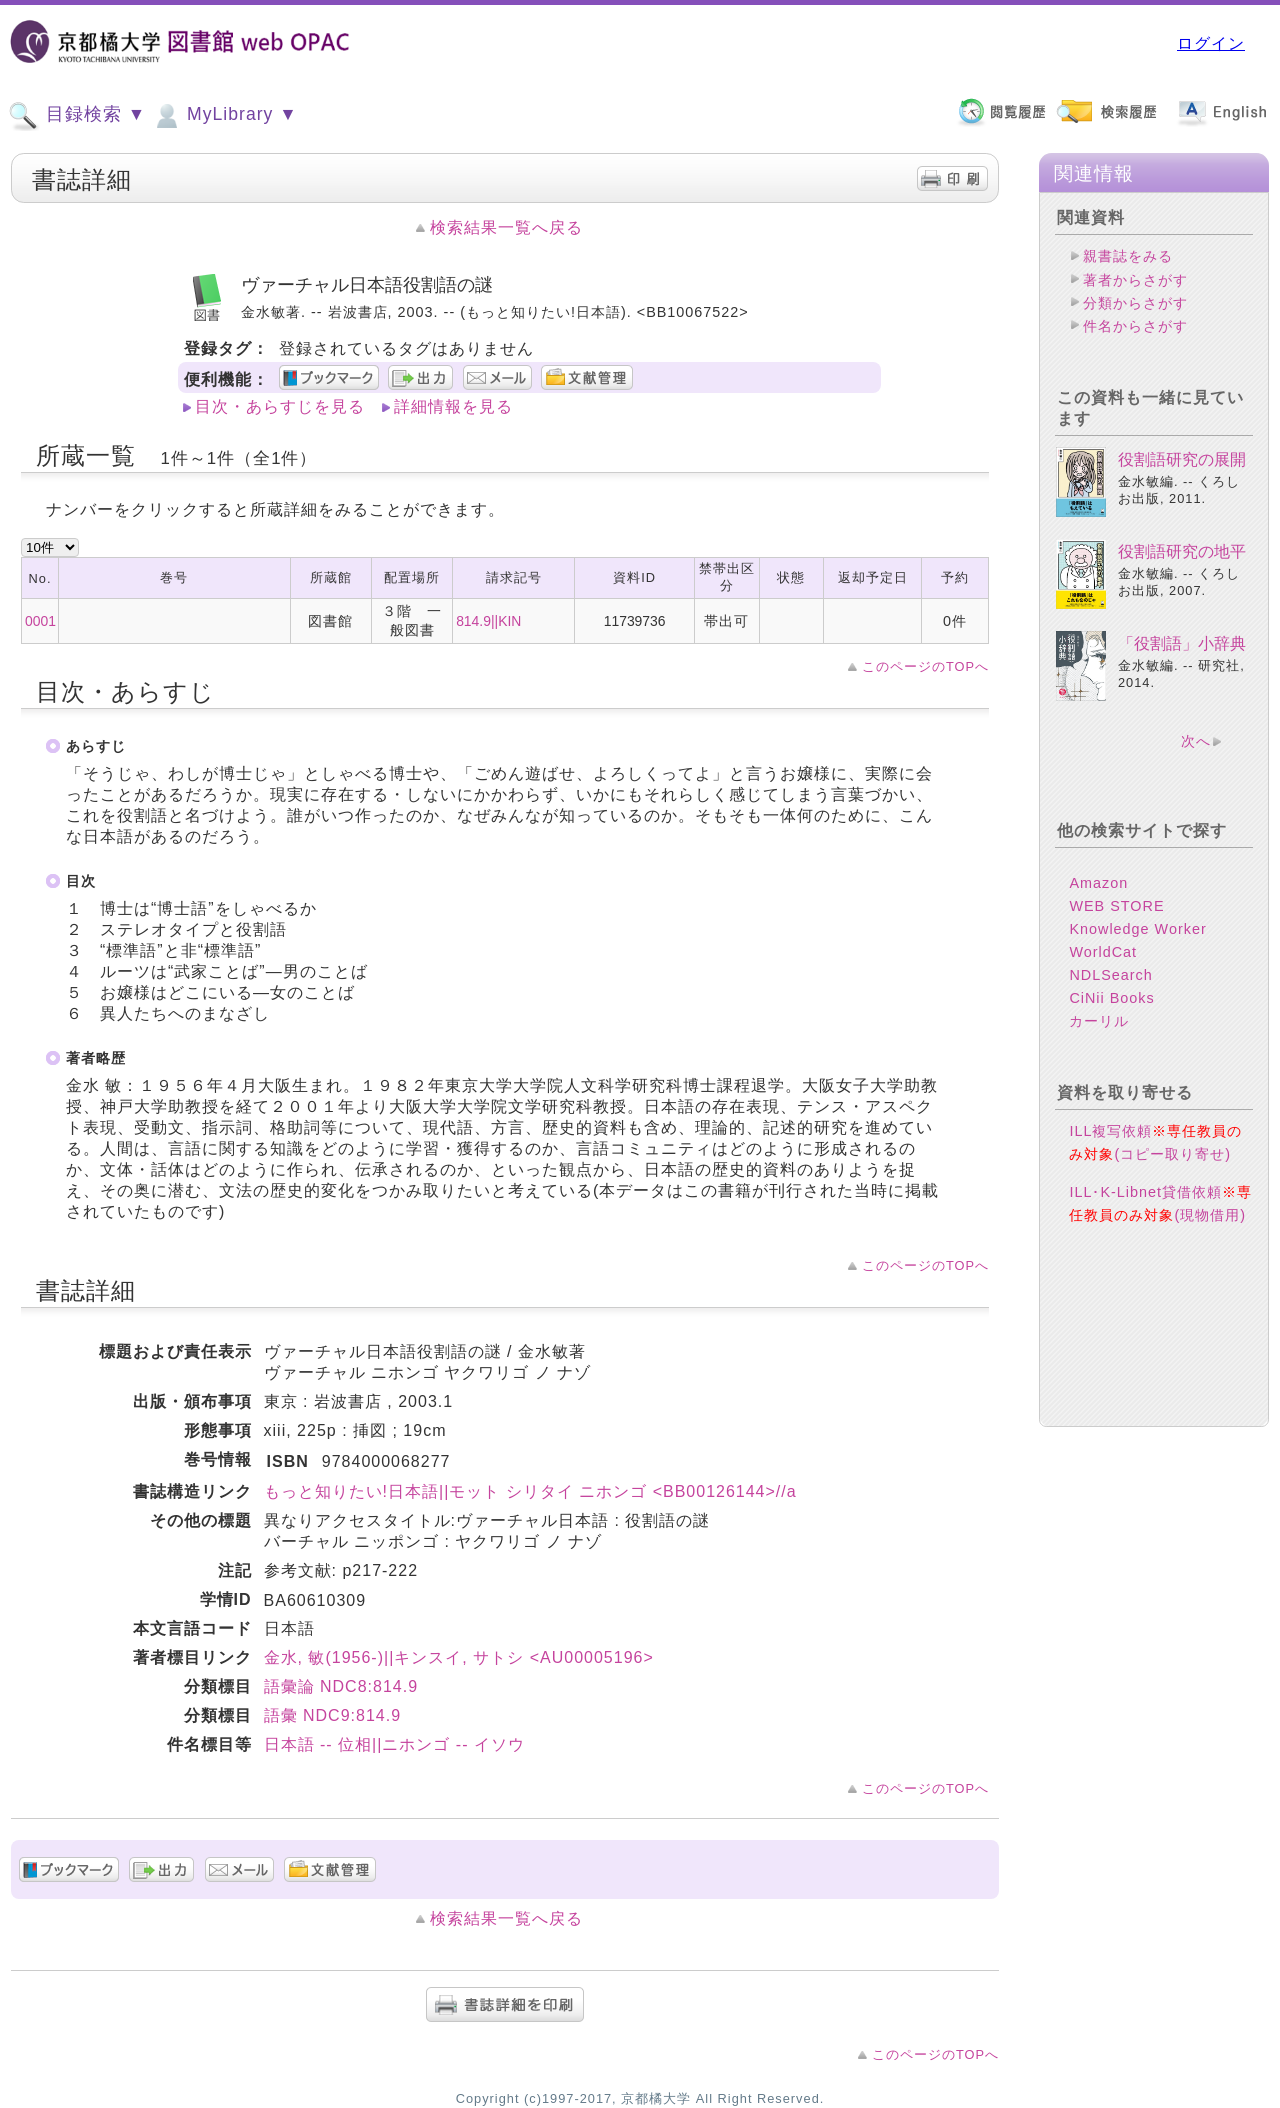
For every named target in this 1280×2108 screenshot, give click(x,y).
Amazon (1098, 883)
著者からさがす (1135, 280)
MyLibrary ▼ (224, 116)
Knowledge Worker (1137, 929)
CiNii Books (1111, 998)
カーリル (1099, 1021)
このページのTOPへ (925, 666)
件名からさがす (1135, 326)
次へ (1196, 741)
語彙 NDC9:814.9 (333, 1715)
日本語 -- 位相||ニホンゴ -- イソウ (394, 1744)
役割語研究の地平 (1182, 551)
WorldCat (1103, 952)
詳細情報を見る (453, 406)
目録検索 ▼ (77, 116)
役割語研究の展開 (1182, 459)
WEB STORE (1116, 906)
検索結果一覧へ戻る (506, 227)
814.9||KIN (488, 621)
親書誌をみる (1128, 256)
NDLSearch (1110, 975)
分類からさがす (1135, 303)
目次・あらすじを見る (280, 406)
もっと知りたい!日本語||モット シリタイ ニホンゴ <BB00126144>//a (530, 1491)
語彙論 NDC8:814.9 (341, 1686)
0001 (40, 621)
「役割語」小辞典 (1182, 643)
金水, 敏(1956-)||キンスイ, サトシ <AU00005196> (459, 1657)
